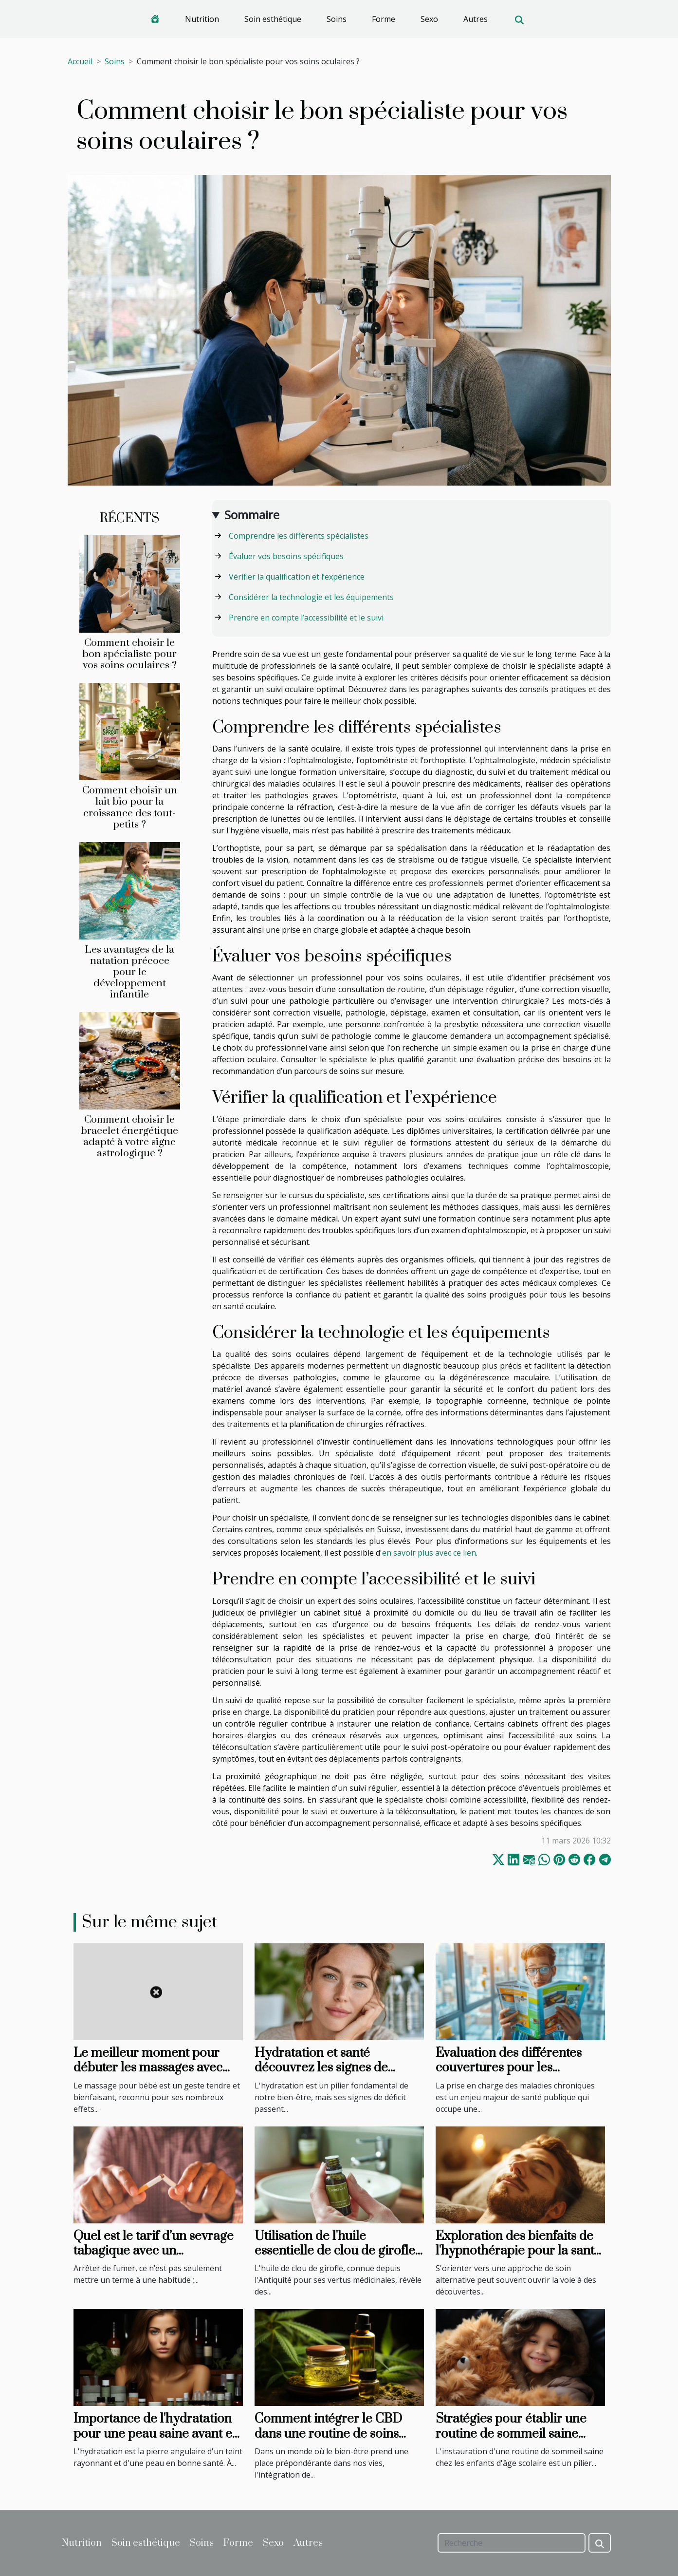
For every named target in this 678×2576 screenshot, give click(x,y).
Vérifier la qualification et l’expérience (297, 576)
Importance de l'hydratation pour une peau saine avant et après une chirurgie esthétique (154, 2441)
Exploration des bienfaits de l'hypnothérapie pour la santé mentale (518, 2251)
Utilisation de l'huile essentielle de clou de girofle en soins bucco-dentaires (335, 2251)
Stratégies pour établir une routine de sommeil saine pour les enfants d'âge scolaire (520, 2434)
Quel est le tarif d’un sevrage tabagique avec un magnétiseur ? (153, 2251)
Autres (475, 19)
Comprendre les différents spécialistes (298, 535)
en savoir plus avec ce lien (429, 1552)
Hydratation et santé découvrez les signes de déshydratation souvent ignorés (321, 2075)
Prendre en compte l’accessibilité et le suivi (306, 617)
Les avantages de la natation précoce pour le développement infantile (129, 972)
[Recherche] (512, 2543)
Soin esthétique (272, 19)
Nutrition (202, 19)
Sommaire (251, 515)
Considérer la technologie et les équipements (311, 597)
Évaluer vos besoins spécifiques (286, 556)
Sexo (429, 19)
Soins (337, 19)
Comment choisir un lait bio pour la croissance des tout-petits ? (129, 807)
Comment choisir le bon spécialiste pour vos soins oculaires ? (129, 654)
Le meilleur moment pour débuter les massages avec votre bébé (147, 2068)
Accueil (80, 61)
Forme (383, 19)
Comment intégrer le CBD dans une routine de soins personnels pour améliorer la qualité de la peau (337, 2441)
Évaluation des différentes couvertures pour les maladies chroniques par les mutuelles (515, 2075)
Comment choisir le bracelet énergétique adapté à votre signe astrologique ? (129, 1136)
